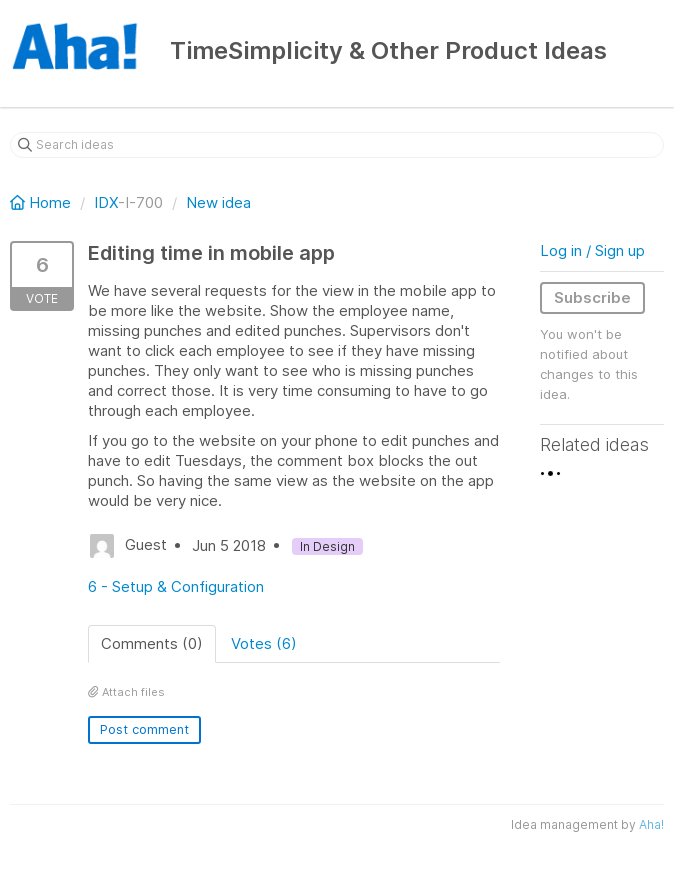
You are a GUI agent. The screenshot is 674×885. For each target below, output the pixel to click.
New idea (218, 202)
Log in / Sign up (592, 250)
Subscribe (592, 297)
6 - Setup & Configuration (176, 586)
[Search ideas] (337, 145)
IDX (106, 202)
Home (42, 202)
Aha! (651, 824)
